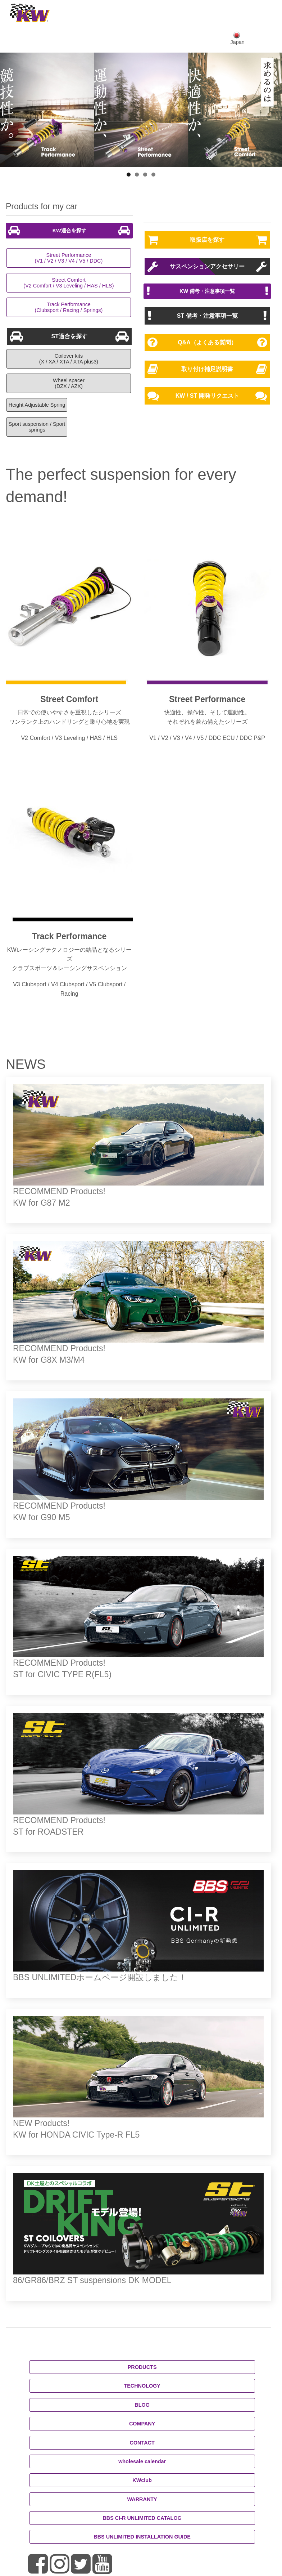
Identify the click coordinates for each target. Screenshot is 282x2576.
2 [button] (137, 175)
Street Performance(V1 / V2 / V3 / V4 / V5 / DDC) (69, 258)
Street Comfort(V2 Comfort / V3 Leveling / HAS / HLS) (68, 283)
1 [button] (129, 175)
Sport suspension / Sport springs (37, 427)
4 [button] (153, 175)
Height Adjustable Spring (37, 405)
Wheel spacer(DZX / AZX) (69, 383)
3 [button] (145, 175)
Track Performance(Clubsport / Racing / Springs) (69, 307)
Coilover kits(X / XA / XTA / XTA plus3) (68, 359)
